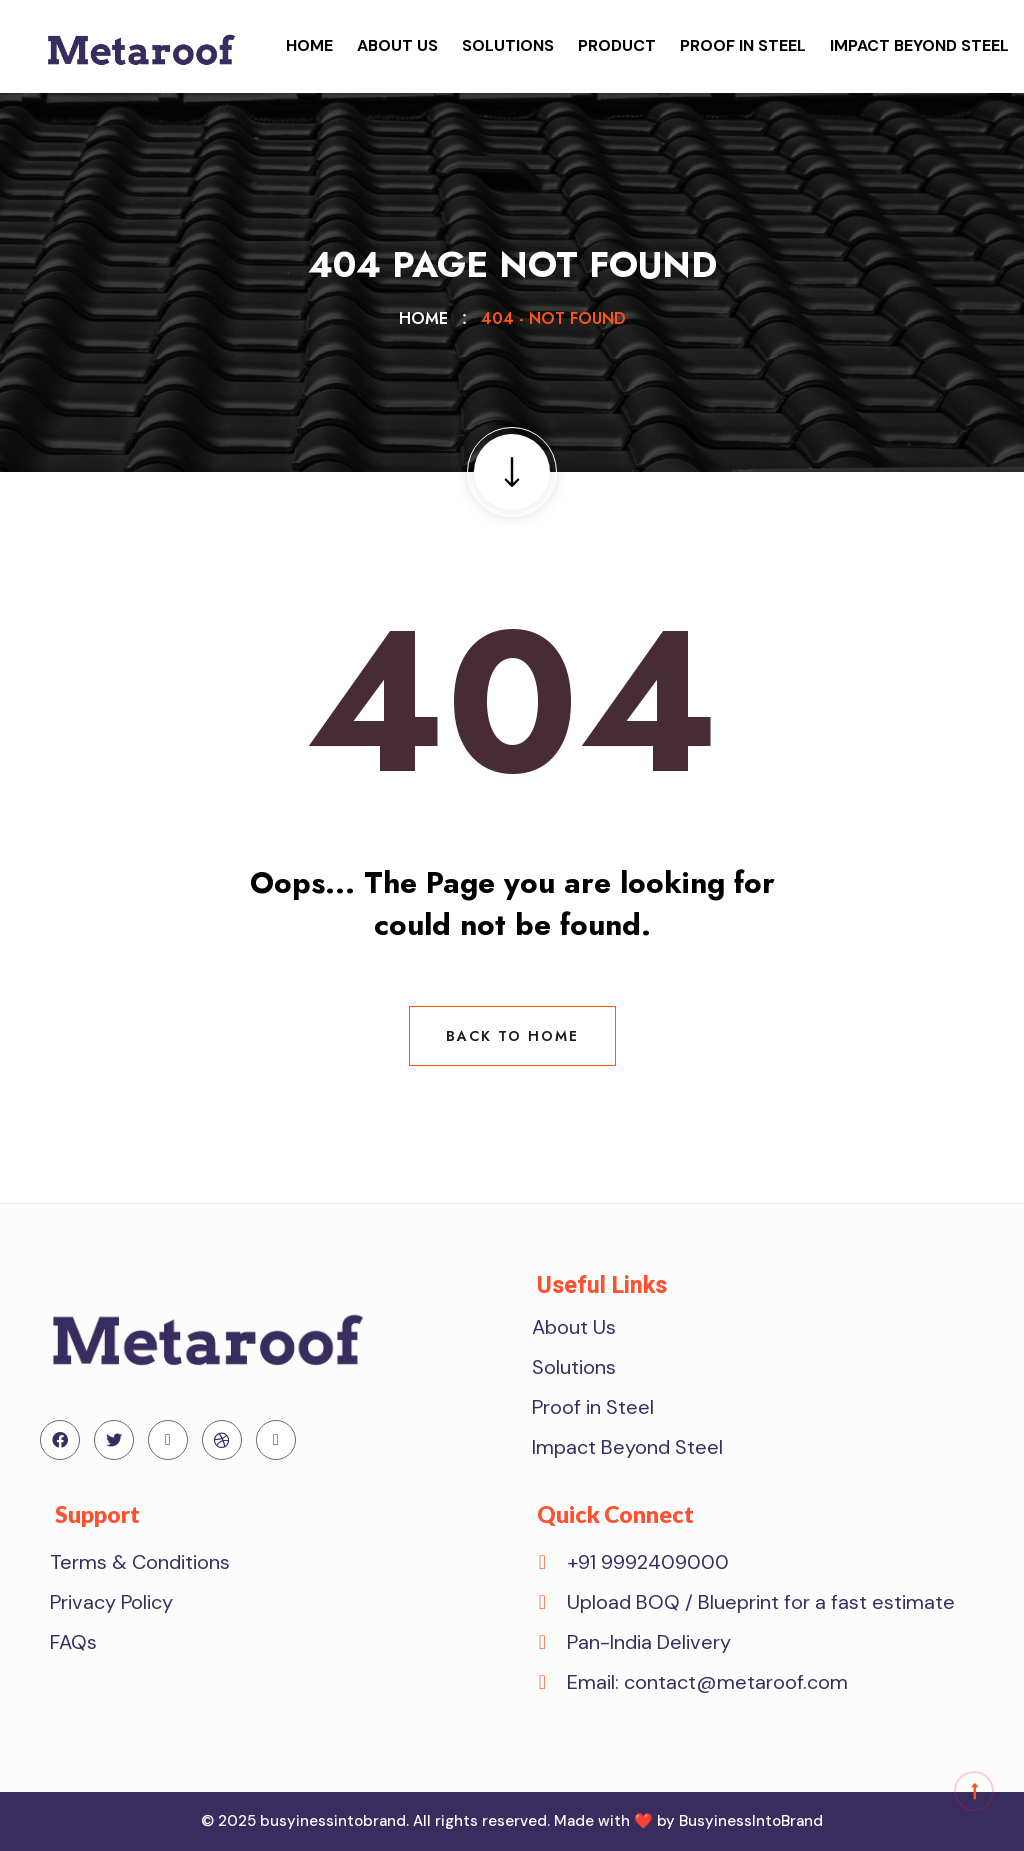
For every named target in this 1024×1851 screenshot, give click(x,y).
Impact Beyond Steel (919, 45)
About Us (397, 45)
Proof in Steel (743, 45)
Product (617, 45)
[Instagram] (276, 1440)
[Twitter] (114, 1440)
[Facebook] (60, 1440)
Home (309, 45)
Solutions (508, 45)
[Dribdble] (222, 1440)
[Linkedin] (168, 1440)
